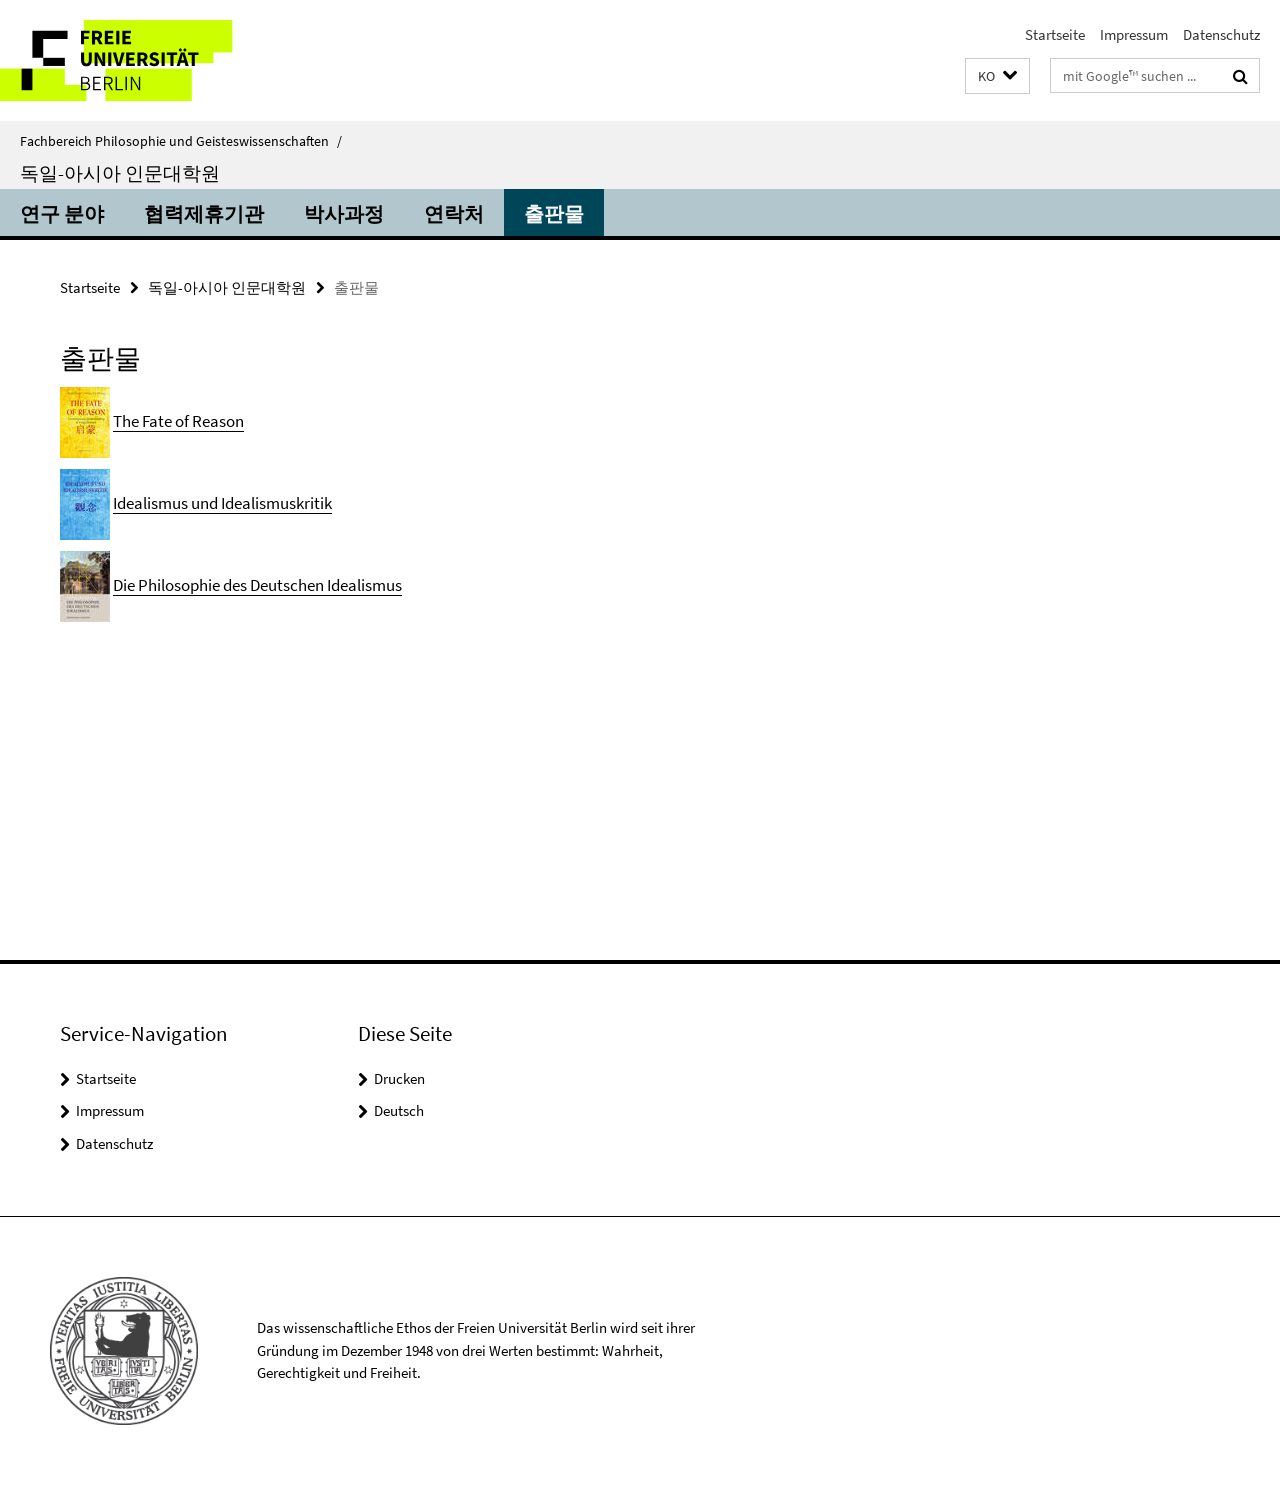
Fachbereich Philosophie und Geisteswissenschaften (181, 141)
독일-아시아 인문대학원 (120, 173)
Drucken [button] (399, 1078)
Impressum (1134, 34)
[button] (997, 76)
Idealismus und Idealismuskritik (222, 503)
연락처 (454, 213)
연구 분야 (62, 213)
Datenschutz (1221, 34)
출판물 (554, 213)
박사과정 (344, 213)
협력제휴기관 (204, 213)
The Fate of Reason (178, 421)
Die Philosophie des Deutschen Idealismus (257, 585)
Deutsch (399, 1110)
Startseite (1055, 34)
